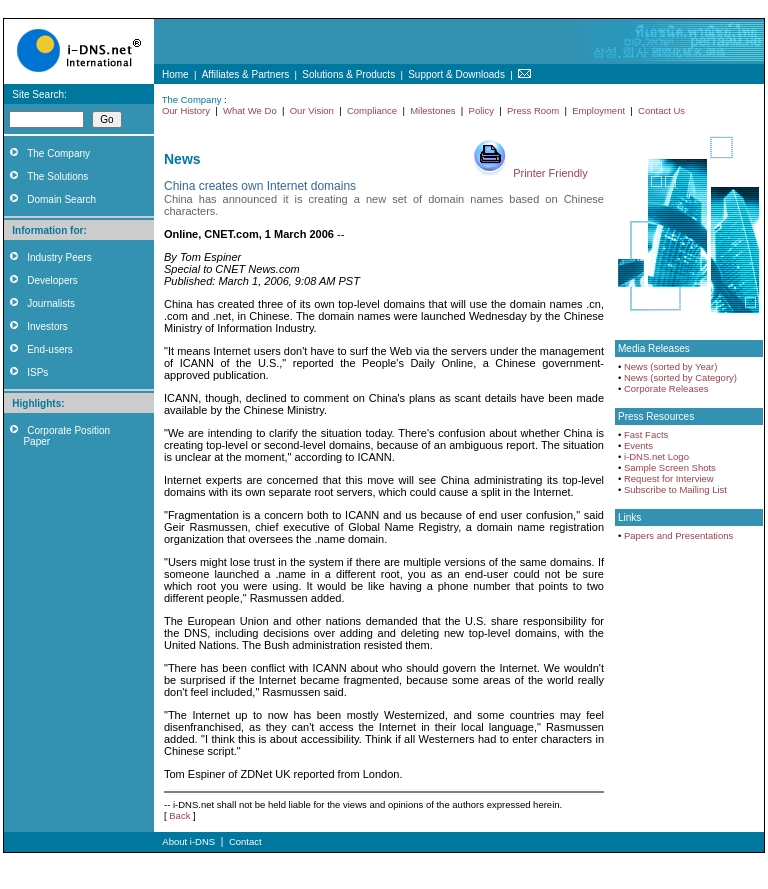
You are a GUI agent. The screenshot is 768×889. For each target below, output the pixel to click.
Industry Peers (59, 257)
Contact (245, 841)
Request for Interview (669, 478)
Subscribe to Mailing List (675, 489)
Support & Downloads (456, 74)
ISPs (37, 372)
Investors (47, 326)
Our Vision (312, 110)
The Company (58, 153)
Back (179, 815)
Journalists (51, 303)
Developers (52, 280)
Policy (481, 110)
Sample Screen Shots (670, 467)
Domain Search (61, 199)
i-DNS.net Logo (656, 456)
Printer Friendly (550, 173)
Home (175, 74)
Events (638, 445)
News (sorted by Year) (670, 366)
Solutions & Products (348, 74)
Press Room (533, 110)
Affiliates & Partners (246, 74)
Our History (186, 110)
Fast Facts (646, 434)
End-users (50, 349)
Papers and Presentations (678, 535)
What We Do (250, 110)
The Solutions (57, 176)
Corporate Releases (666, 388)
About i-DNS (188, 841)
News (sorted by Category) (680, 377)
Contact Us (661, 110)
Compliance (372, 110)
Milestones (432, 110)
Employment (598, 110)
